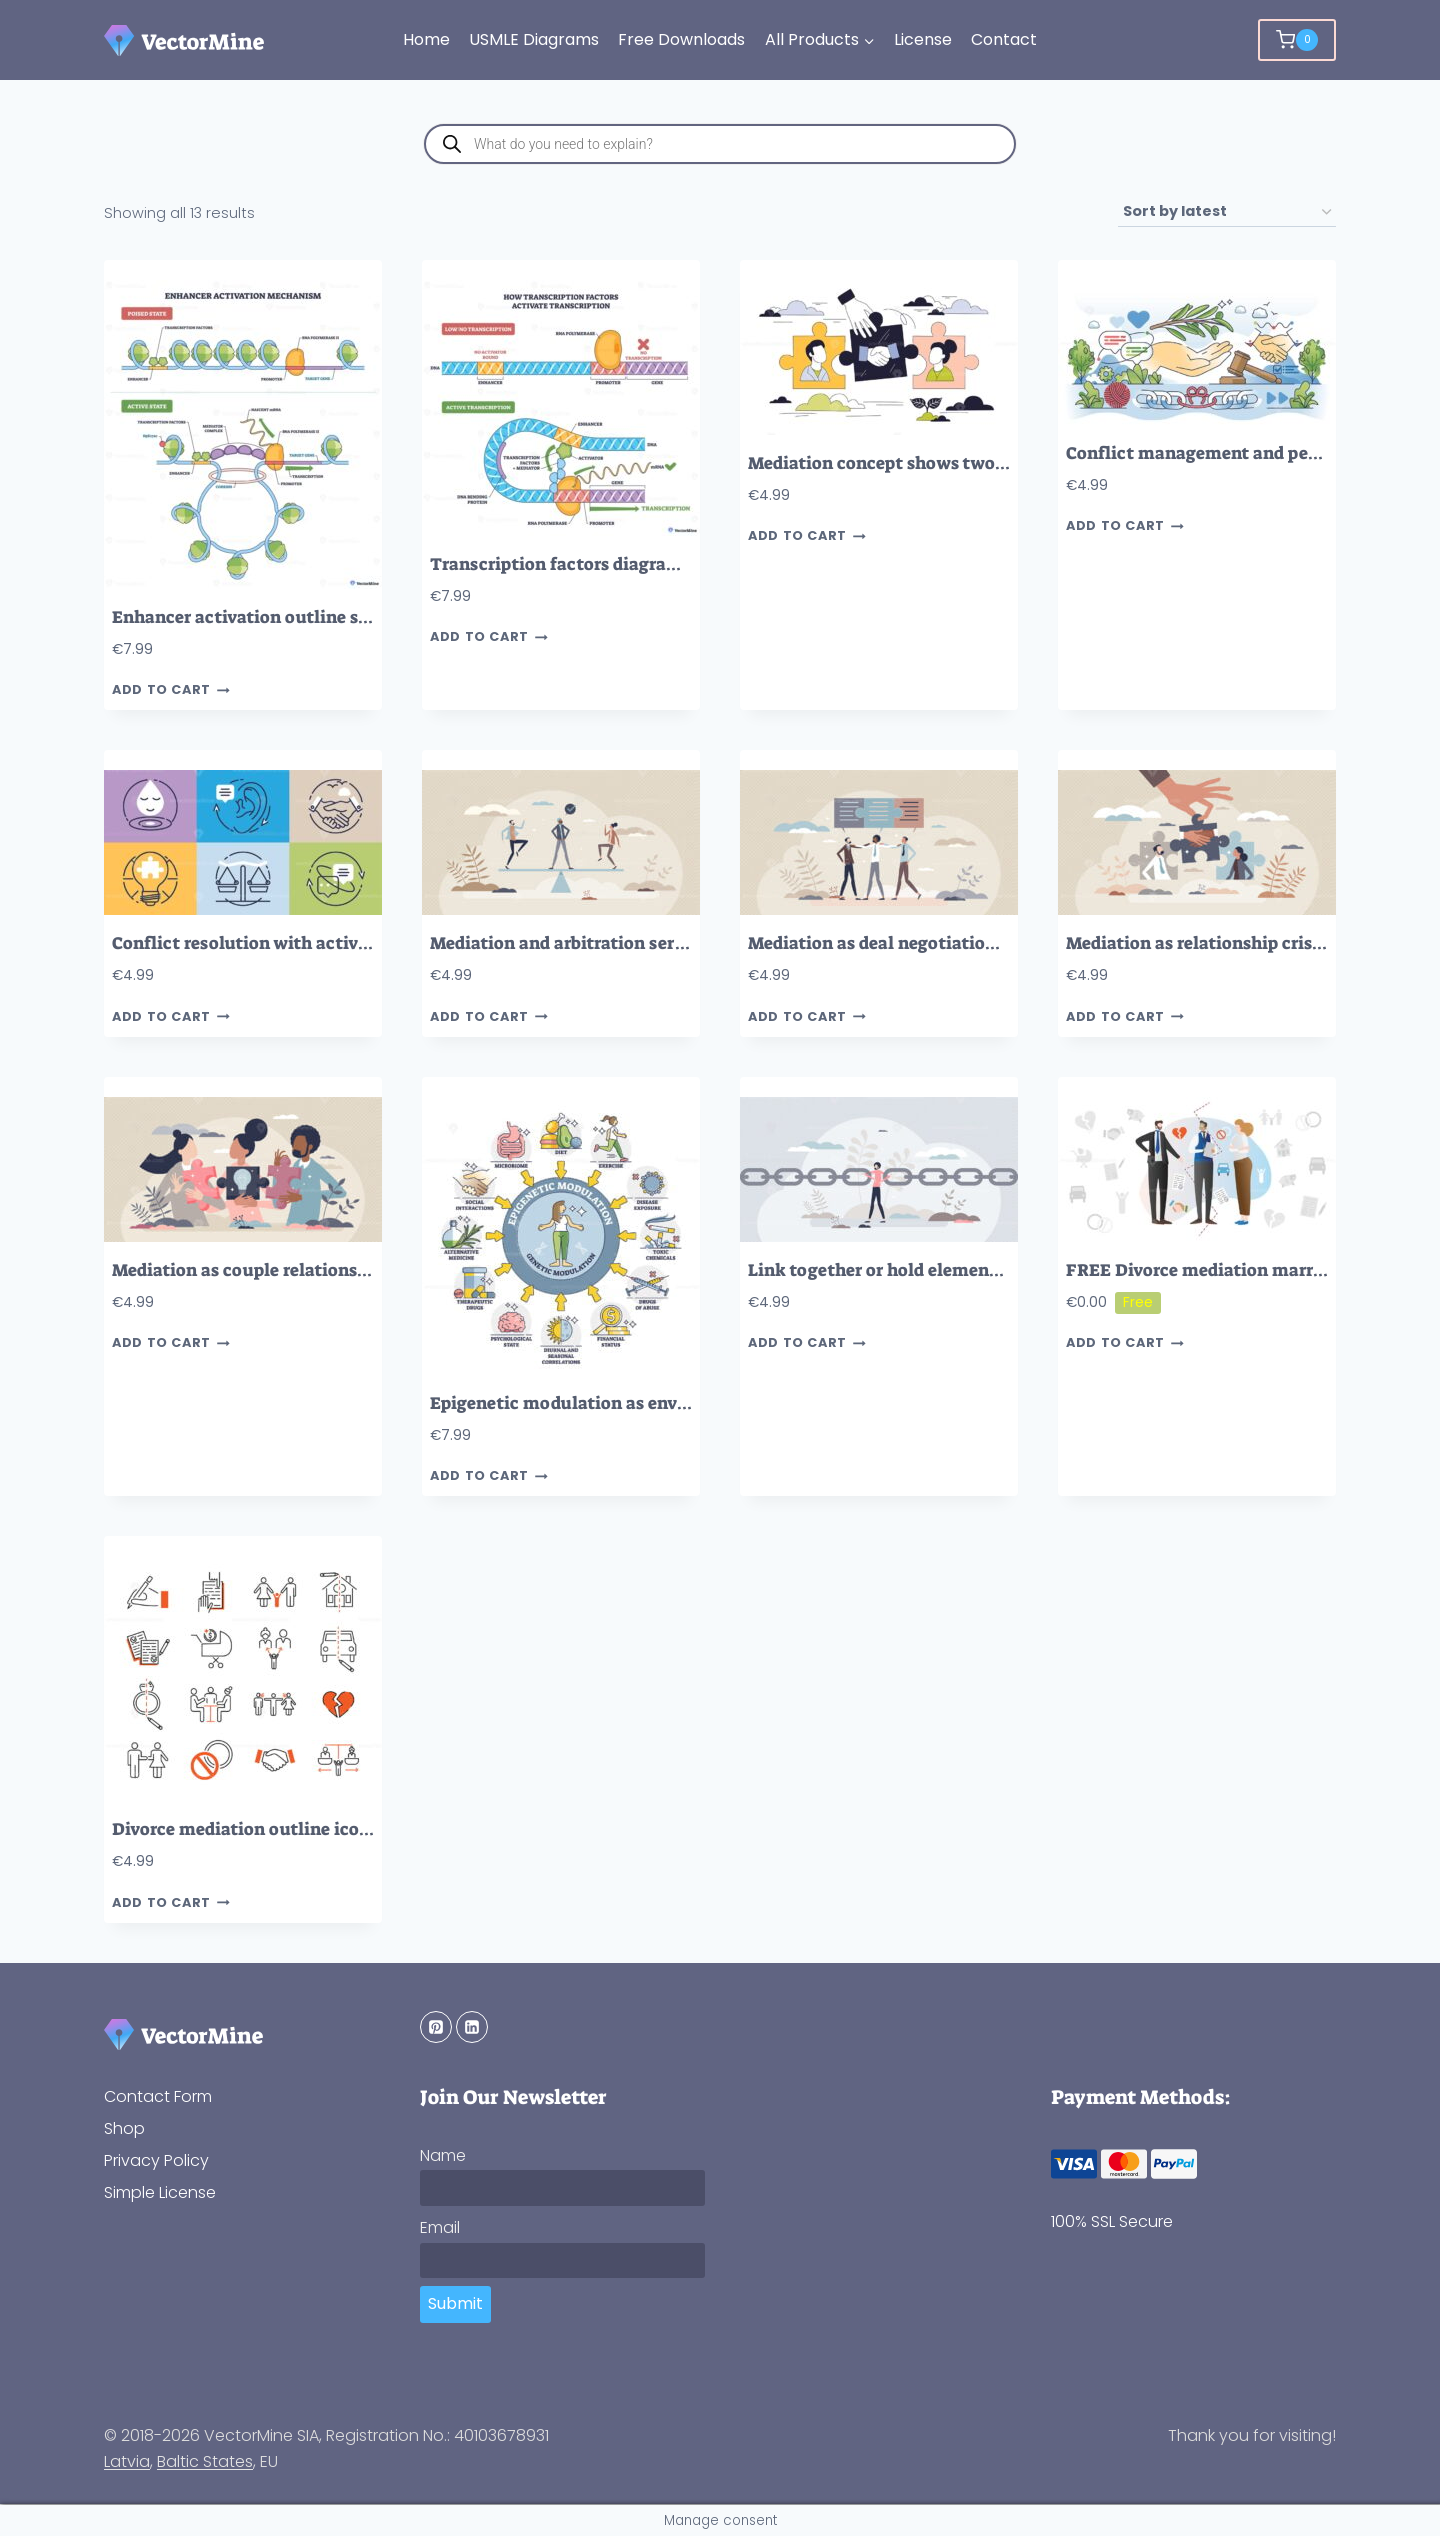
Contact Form (158, 2096)
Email (440, 2227)
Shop (124, 2128)
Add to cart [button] (171, 690)
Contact (1004, 39)
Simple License (160, 2192)
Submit (455, 2303)
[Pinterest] (436, 2027)
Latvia (127, 2461)
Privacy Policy (156, 2160)
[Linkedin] (472, 2027)
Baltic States (205, 2461)
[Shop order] (1227, 212)
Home (426, 39)
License (923, 39)
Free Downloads (681, 39)
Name (443, 2155)
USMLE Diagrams (534, 39)
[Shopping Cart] (1297, 40)
